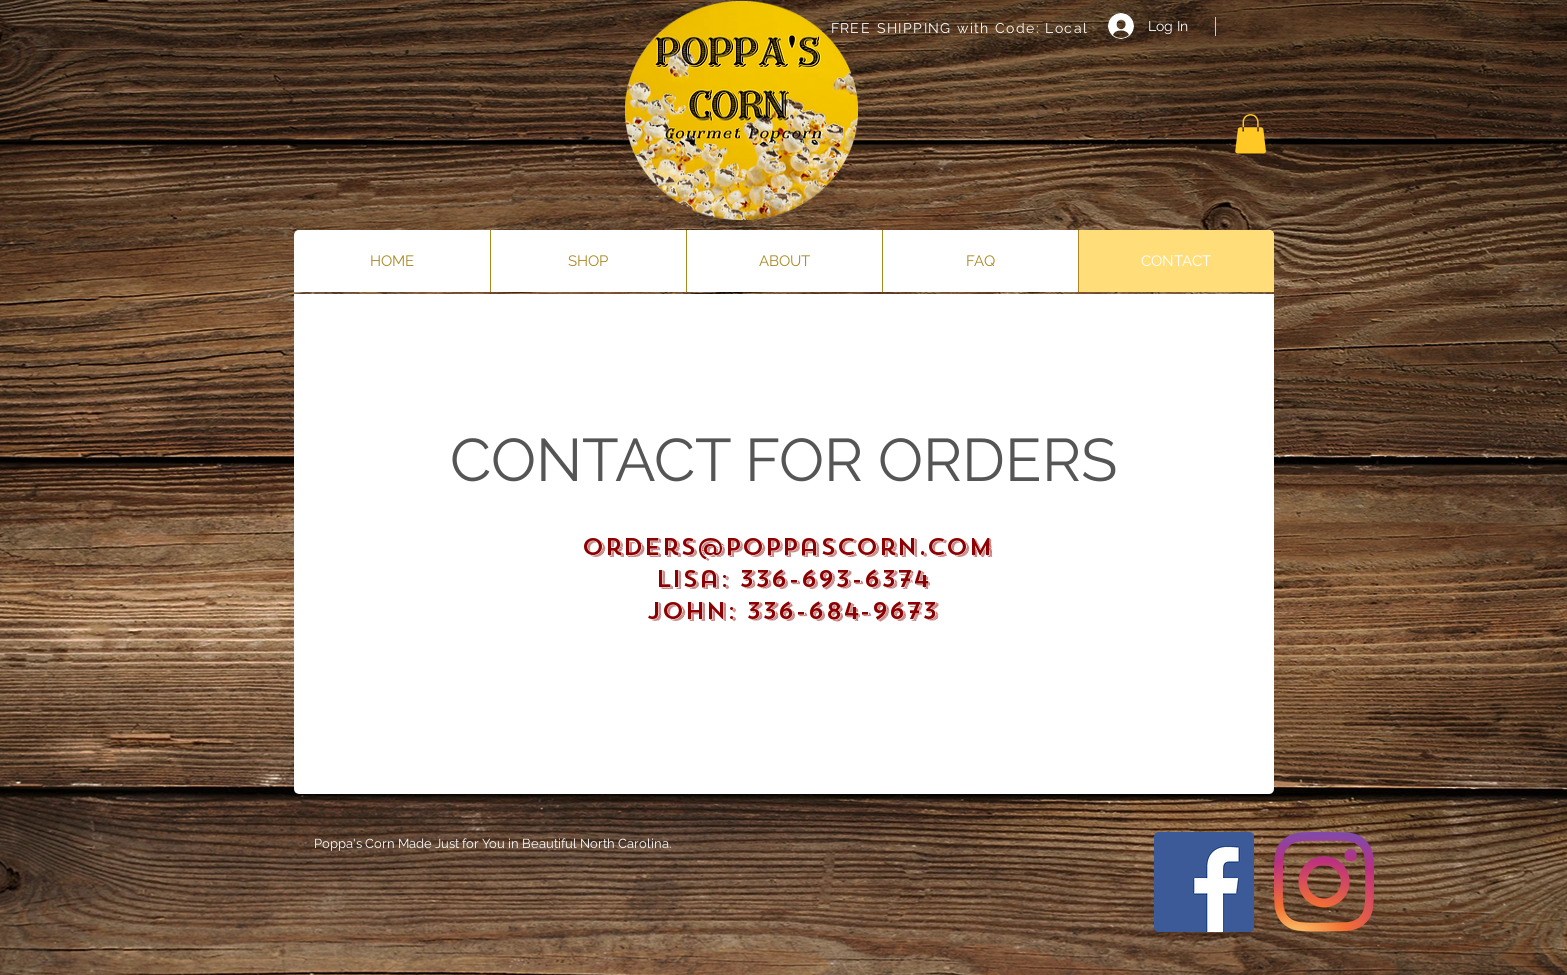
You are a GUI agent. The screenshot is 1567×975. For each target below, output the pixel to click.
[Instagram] (1324, 882)
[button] (1250, 133)
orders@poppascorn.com (787, 547)
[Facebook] (1204, 882)
